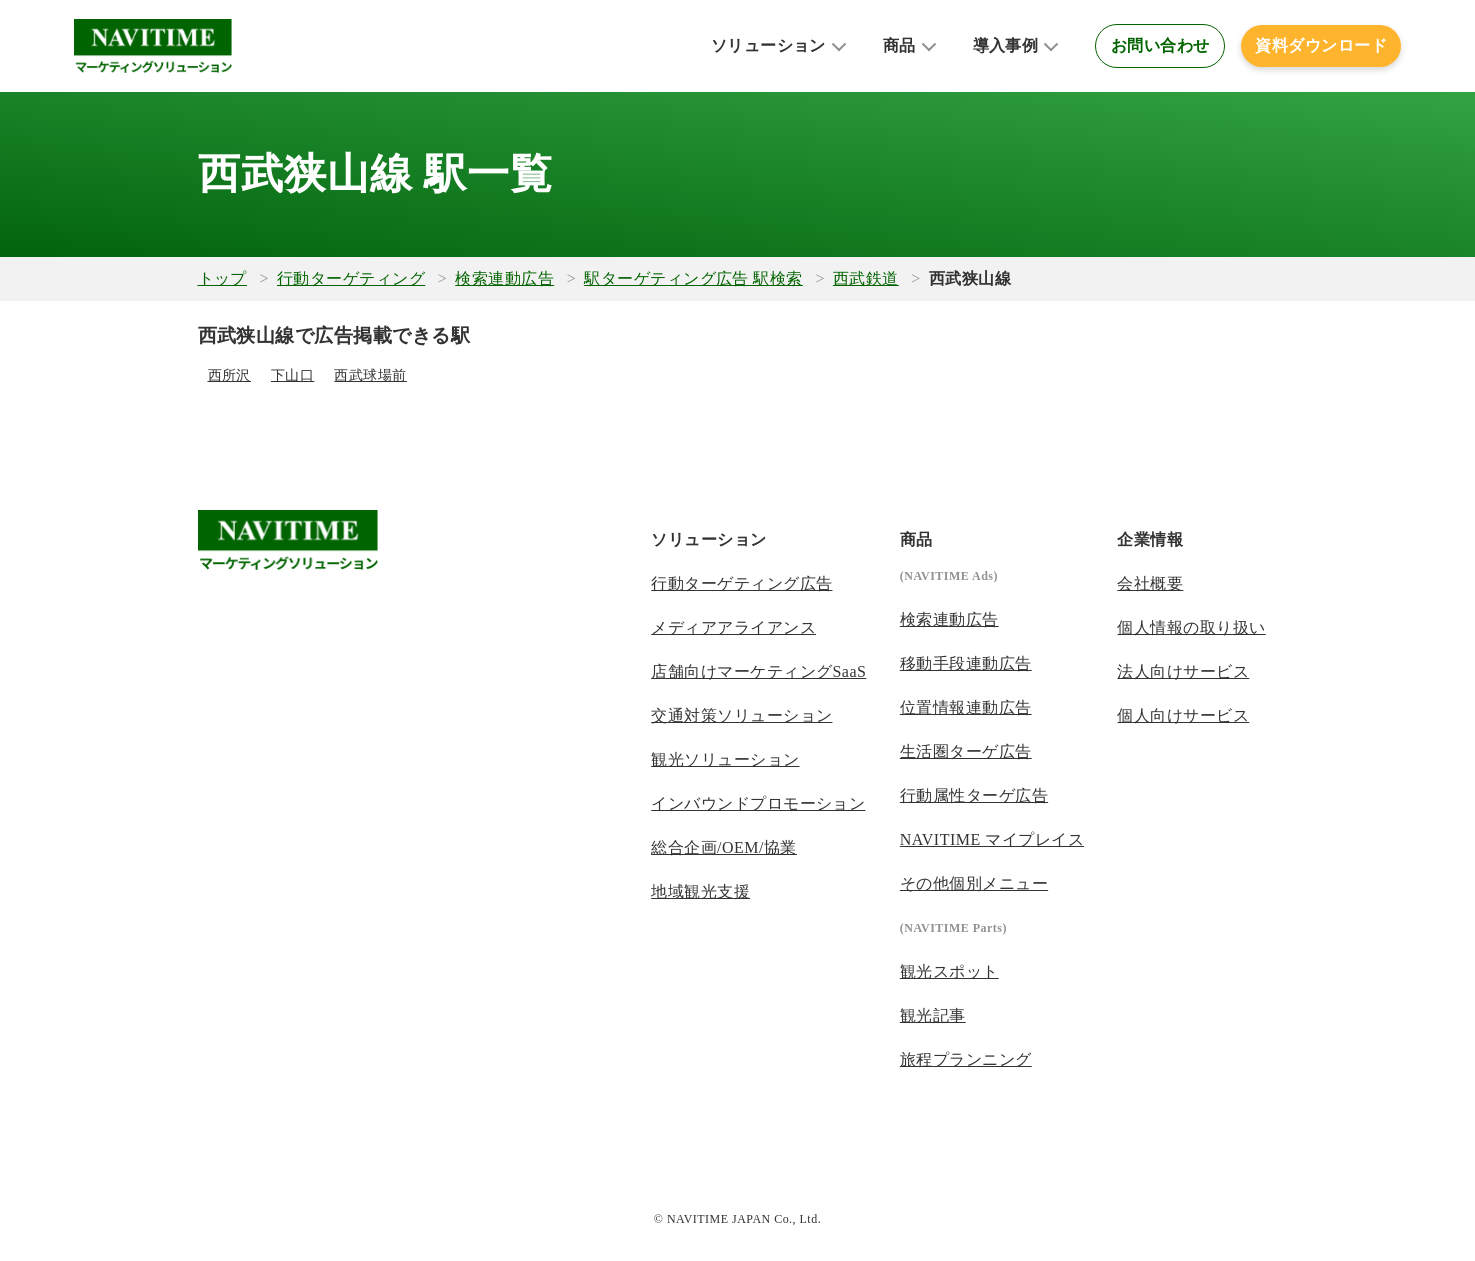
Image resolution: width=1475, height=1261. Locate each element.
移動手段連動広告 (966, 663)
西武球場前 (370, 375)
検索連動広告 (504, 278)
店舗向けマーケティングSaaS (758, 671)
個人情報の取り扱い (1191, 627)
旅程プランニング (966, 1059)
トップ (222, 278)
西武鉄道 (866, 278)
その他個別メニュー (974, 883)
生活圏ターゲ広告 (966, 751)
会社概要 (1150, 583)
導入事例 (1006, 45)
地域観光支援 (700, 891)
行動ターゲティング (351, 278)
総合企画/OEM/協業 (724, 847)
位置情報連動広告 (966, 707)
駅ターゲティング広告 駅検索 (693, 278)
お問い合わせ (1160, 45)
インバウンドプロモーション (758, 803)
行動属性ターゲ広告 (974, 795)
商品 (899, 45)
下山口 (292, 375)
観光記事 (933, 1015)
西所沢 (229, 375)
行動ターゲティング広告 (741, 583)
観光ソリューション (725, 759)
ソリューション (768, 45)
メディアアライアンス (733, 627)
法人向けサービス (1183, 671)
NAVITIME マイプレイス (992, 839)
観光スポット (949, 971)
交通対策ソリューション (741, 715)
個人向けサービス (1183, 715)
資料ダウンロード (1321, 45)
